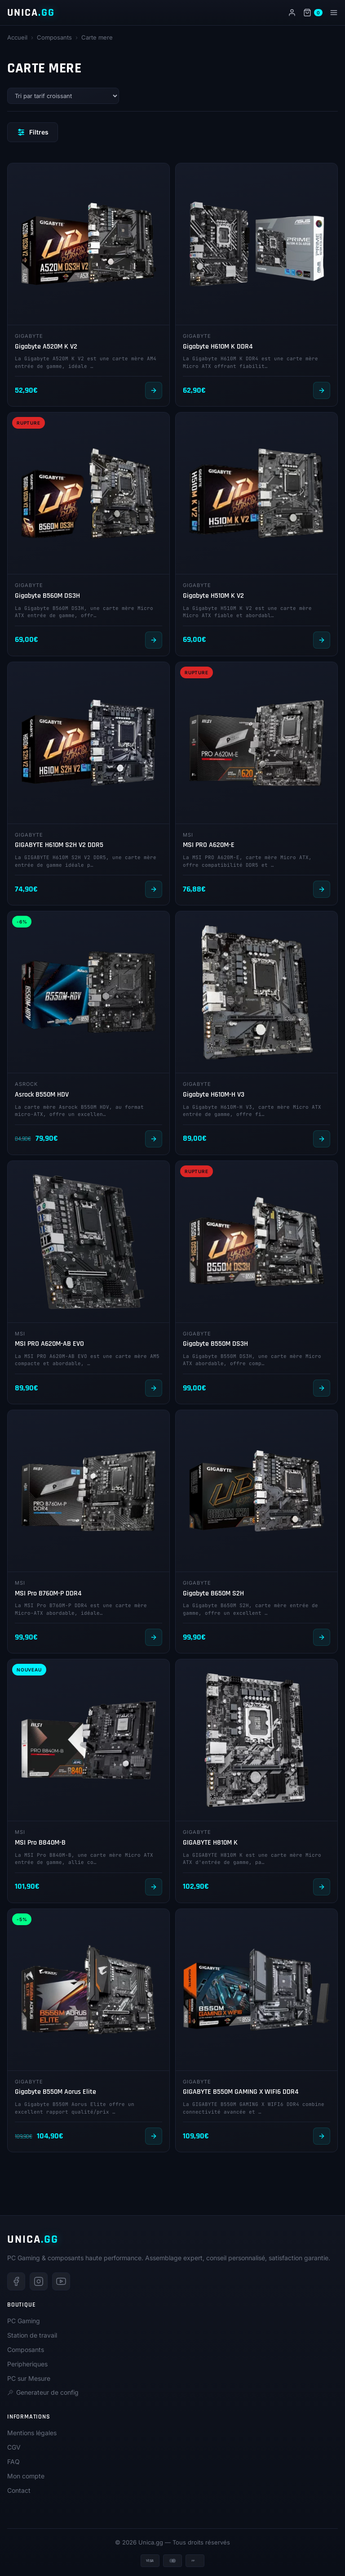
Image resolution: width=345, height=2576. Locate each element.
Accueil (17, 37)
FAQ (13, 2461)
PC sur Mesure (28, 2378)
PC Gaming (23, 2321)
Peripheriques (27, 2364)
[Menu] (334, 13)
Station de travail (32, 2335)
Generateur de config (43, 2392)
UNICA (31, 12)
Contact (19, 2490)
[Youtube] (61, 2281)
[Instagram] (39, 2281)
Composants (54, 37)
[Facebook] (16, 2281)
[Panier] (313, 13)
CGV (14, 2447)
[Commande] (63, 96)
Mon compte (25, 2476)
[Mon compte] (292, 13)
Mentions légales (32, 2433)
